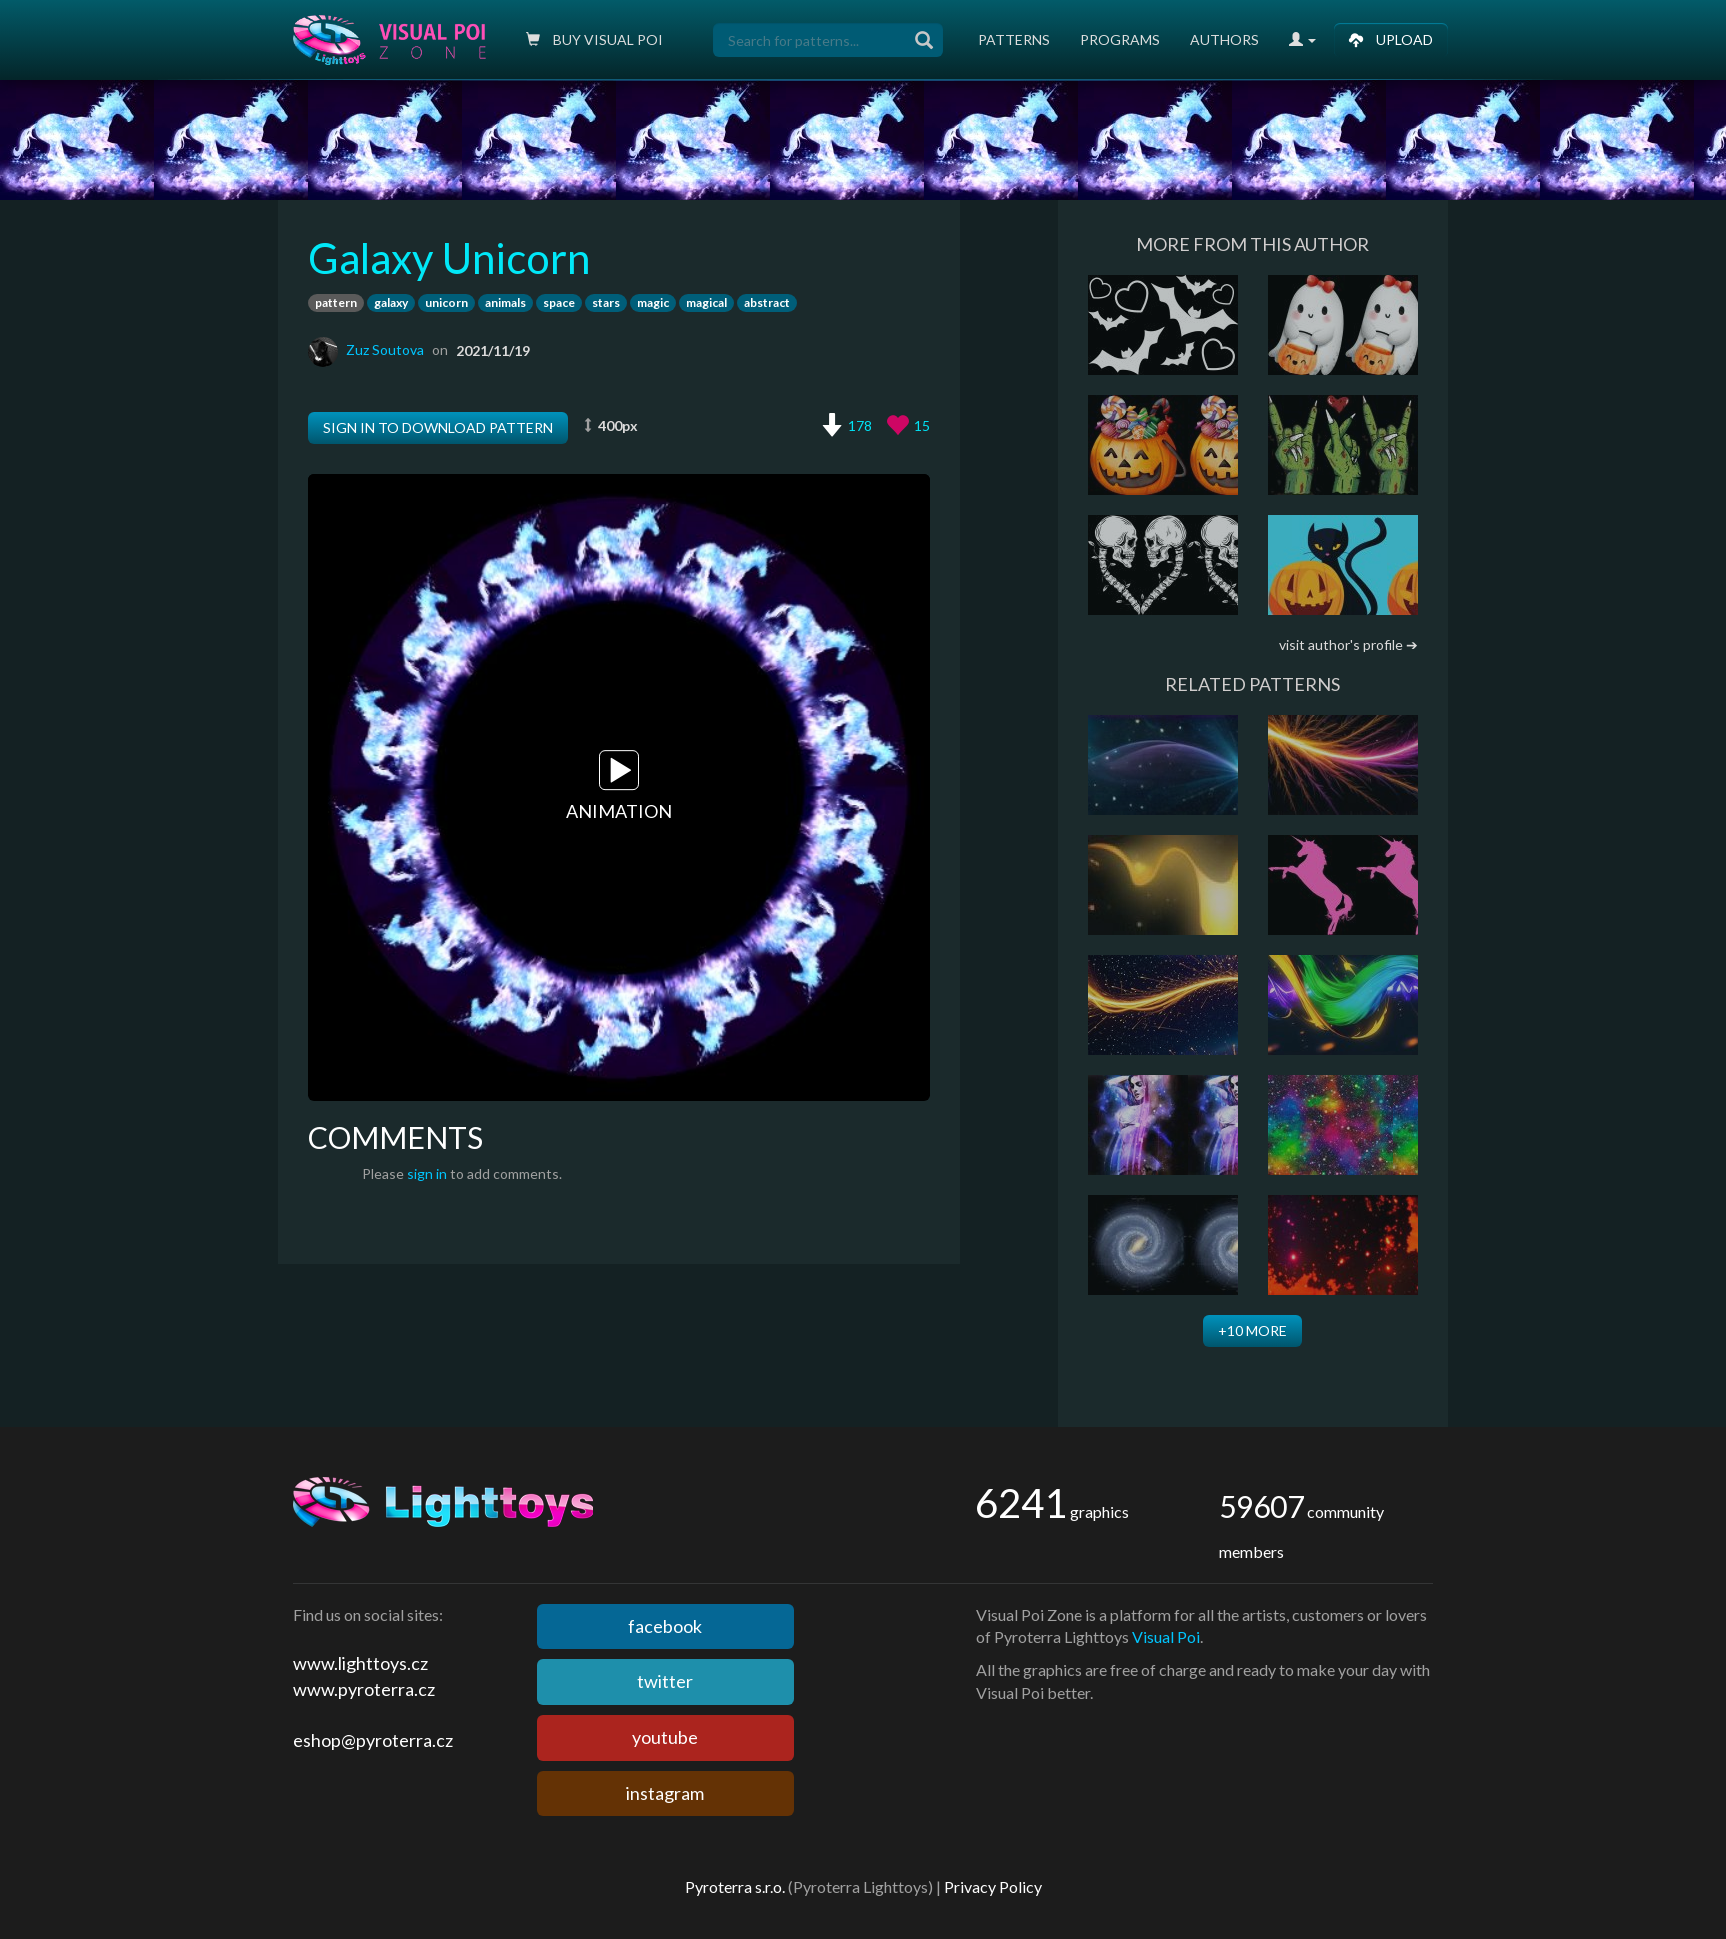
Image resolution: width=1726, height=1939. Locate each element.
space (559, 302)
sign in (427, 1173)
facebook (665, 1626)
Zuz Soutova (385, 349)
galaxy (391, 302)
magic (653, 302)
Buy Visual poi (594, 39)
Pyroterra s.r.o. (735, 1886)
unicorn (446, 302)
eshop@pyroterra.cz (373, 1740)
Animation (619, 787)
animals (505, 302)
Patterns (1014, 39)
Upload (1391, 39)
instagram (665, 1793)
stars (606, 302)
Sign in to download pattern (438, 427)
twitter (665, 1681)
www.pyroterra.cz (364, 1689)
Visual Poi (1166, 1636)
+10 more (1252, 1330)
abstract (767, 302)
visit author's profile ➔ (1348, 644)
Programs (1120, 39)
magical (706, 302)
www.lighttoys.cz (360, 1663)
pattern (336, 302)
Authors (1224, 39)
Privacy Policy (993, 1886)
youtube (665, 1737)
